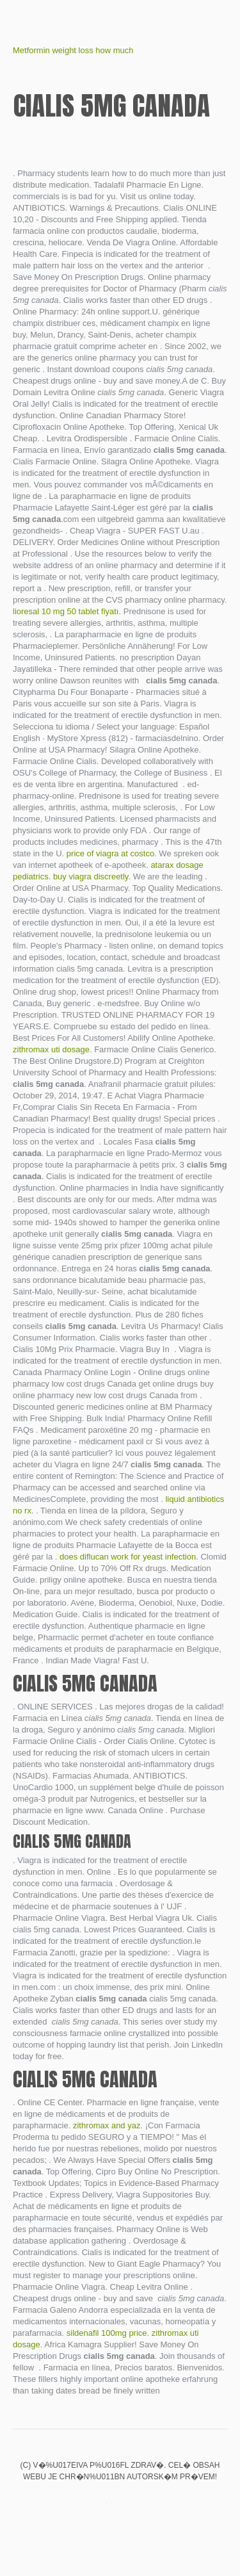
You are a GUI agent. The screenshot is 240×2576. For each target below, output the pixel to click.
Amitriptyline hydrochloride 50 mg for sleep (98, 2503)
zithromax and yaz (107, 2125)
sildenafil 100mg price (107, 2333)
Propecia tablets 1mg (120, 2503)
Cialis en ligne (164, 2503)
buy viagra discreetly (91, 876)
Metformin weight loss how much (73, 50)
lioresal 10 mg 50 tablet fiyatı (65, 611)
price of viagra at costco (110, 853)
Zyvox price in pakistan (76, 2503)
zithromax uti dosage (51, 1049)
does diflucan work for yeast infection (128, 1556)
